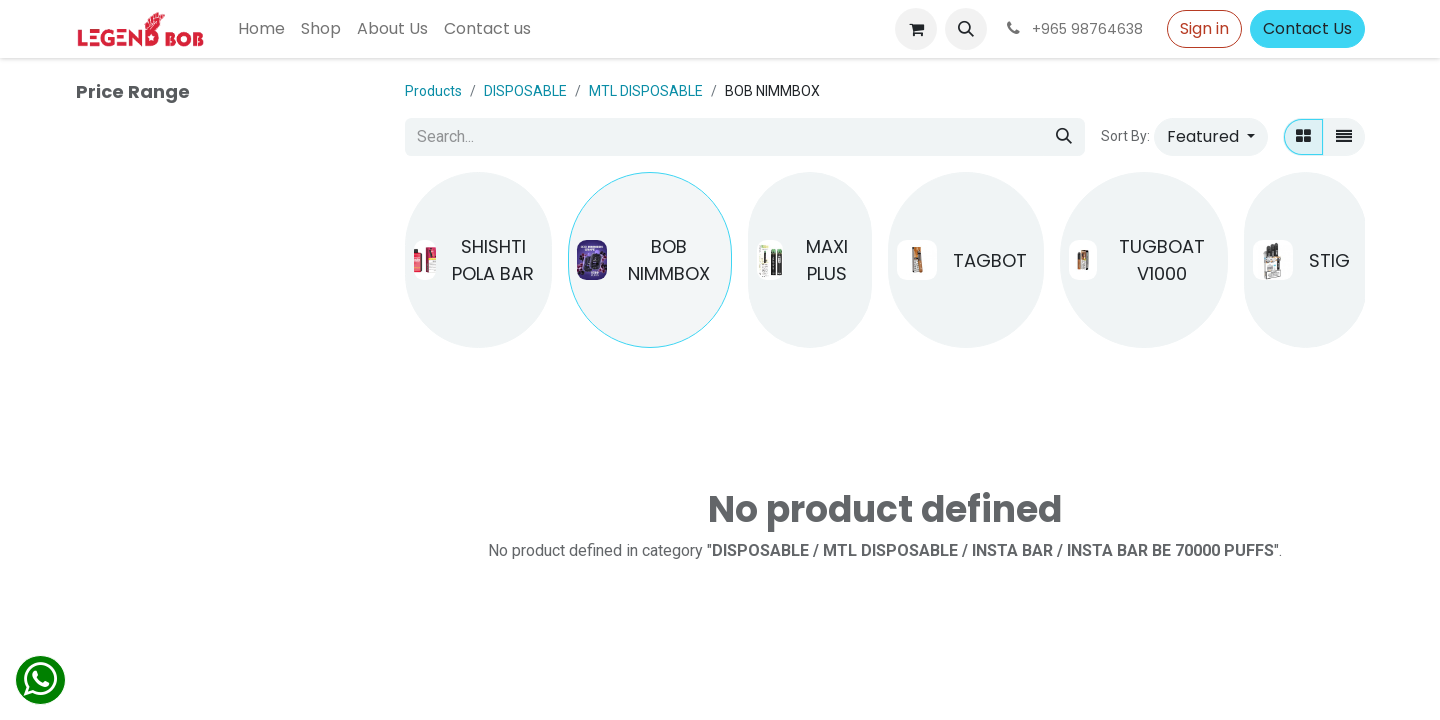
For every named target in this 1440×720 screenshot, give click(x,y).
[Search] (1064, 137)
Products (433, 91)
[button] (966, 29)
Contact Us (1307, 28)
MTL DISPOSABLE (646, 91)
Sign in (1204, 28)
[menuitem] (261, 29)
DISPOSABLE (525, 91)
